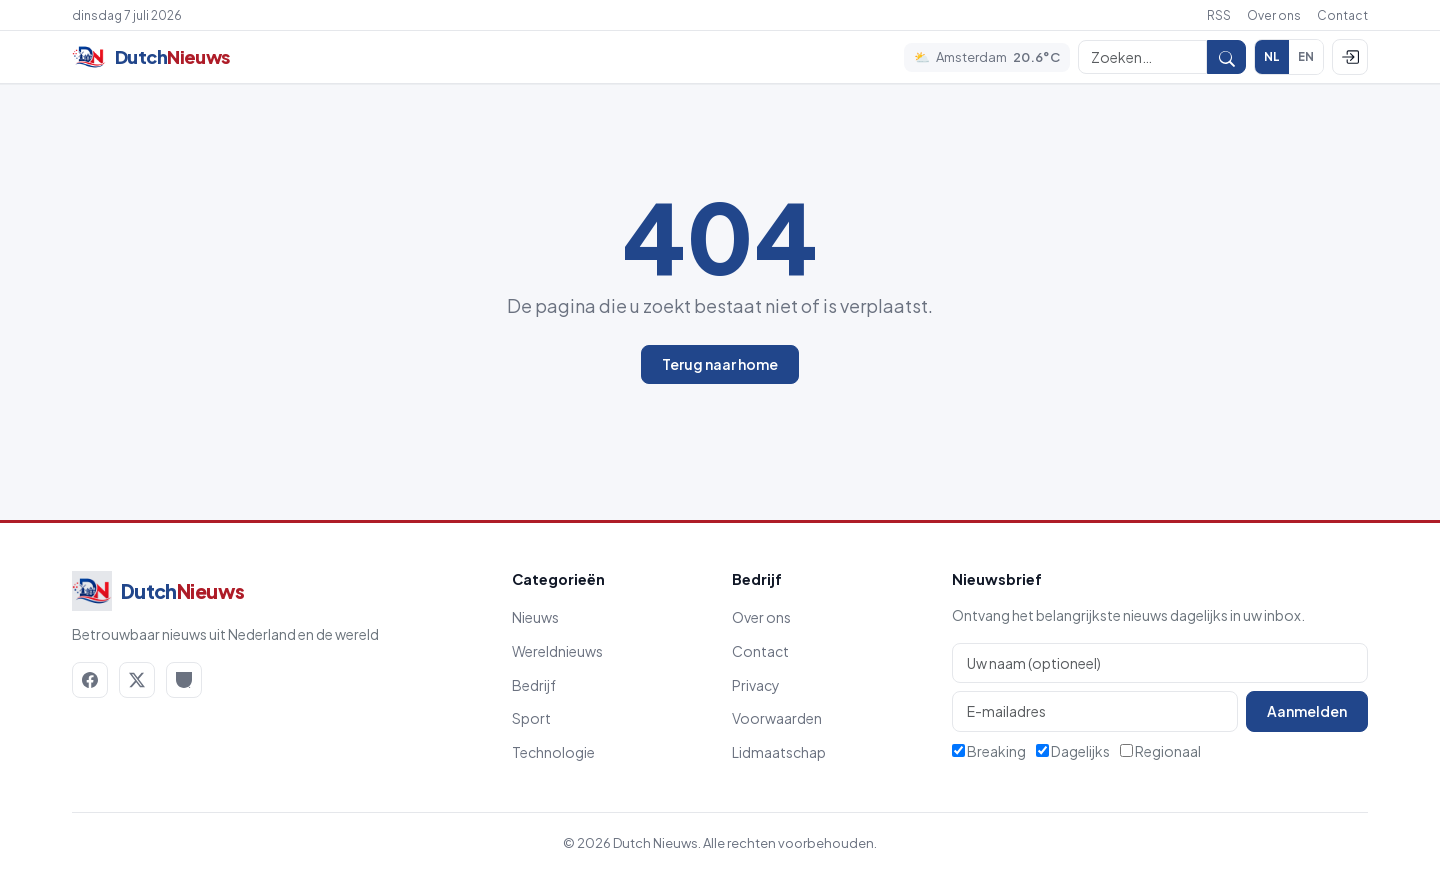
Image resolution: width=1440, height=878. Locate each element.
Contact (1342, 15)
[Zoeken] (1142, 57)
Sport (531, 718)
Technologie (553, 752)
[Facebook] (90, 680)
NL (1272, 56)
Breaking (989, 751)
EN (1306, 56)
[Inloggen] (1350, 57)
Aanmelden (1307, 711)
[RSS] (184, 680)
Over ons (1274, 15)
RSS (1219, 15)
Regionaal (1160, 751)
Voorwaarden (777, 718)
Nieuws (535, 617)
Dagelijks (1073, 751)
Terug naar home (720, 364)
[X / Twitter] (137, 680)
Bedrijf (534, 685)
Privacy (756, 685)
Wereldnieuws (557, 651)
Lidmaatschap (779, 752)
